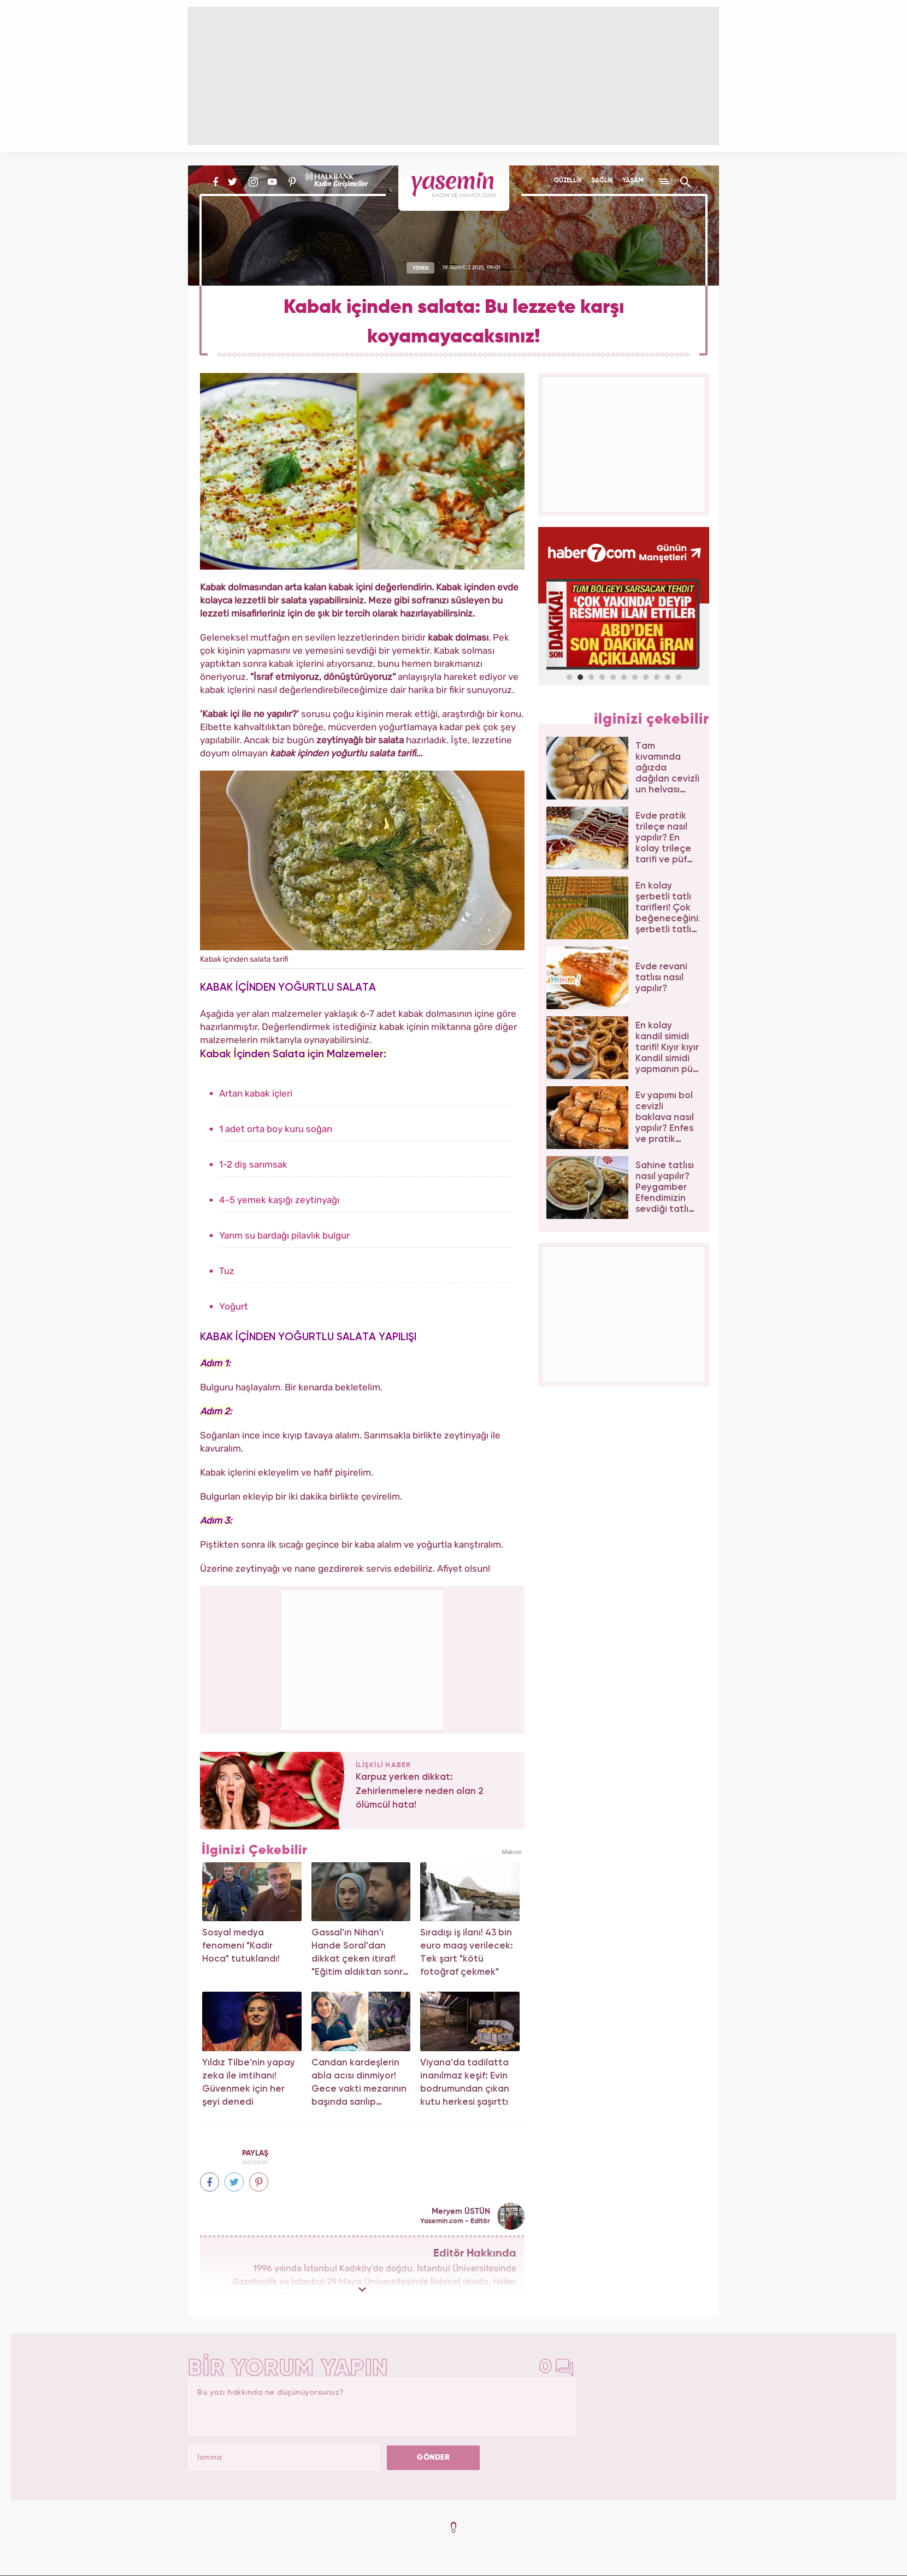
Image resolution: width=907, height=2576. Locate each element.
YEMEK (421, 267)
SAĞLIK (602, 180)
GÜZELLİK (568, 180)
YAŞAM (633, 180)
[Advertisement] (363, 1658)
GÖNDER (433, 2457)
